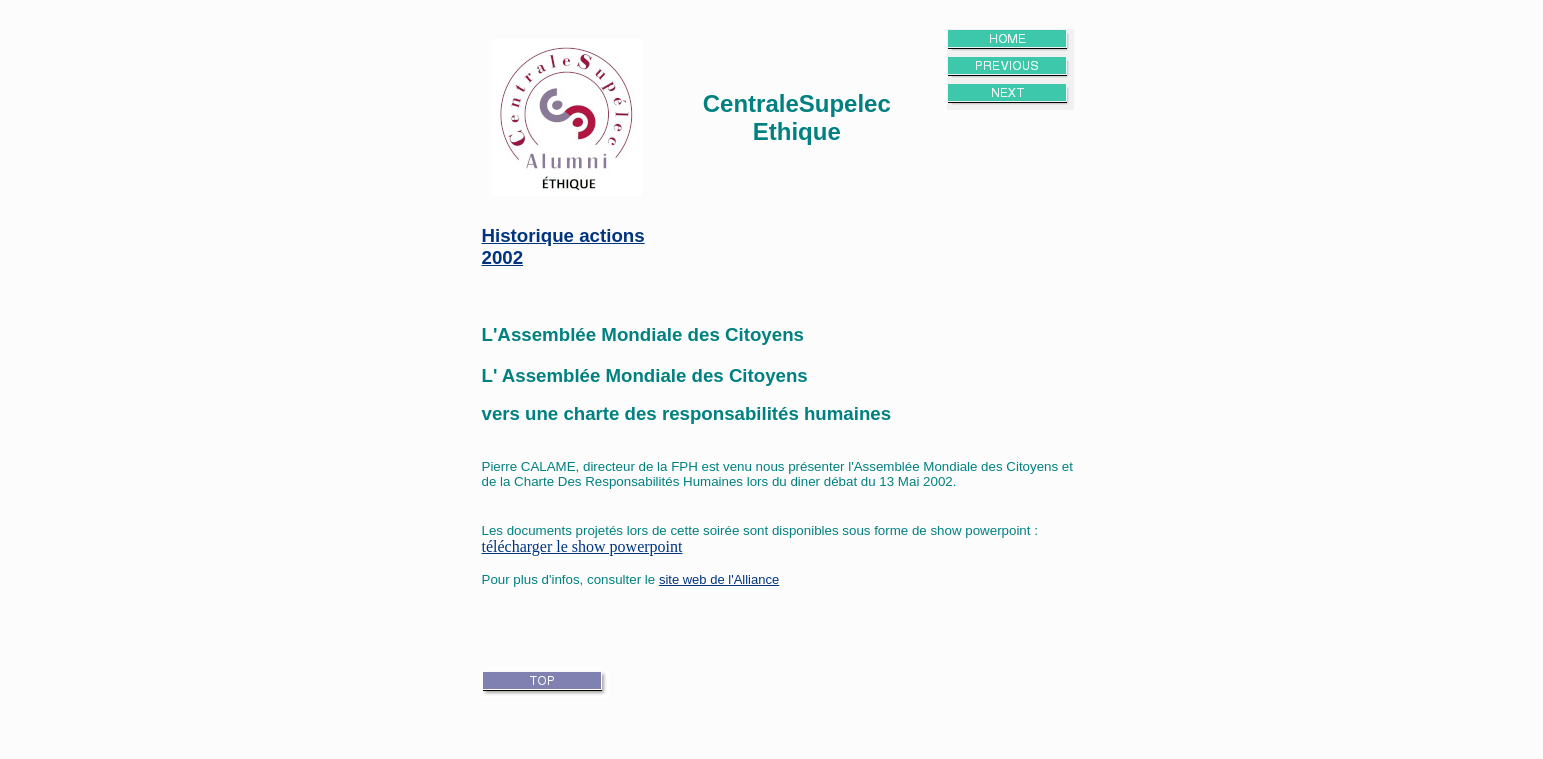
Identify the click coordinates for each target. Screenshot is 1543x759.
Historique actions (563, 235)
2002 (503, 257)
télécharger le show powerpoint (582, 546)
